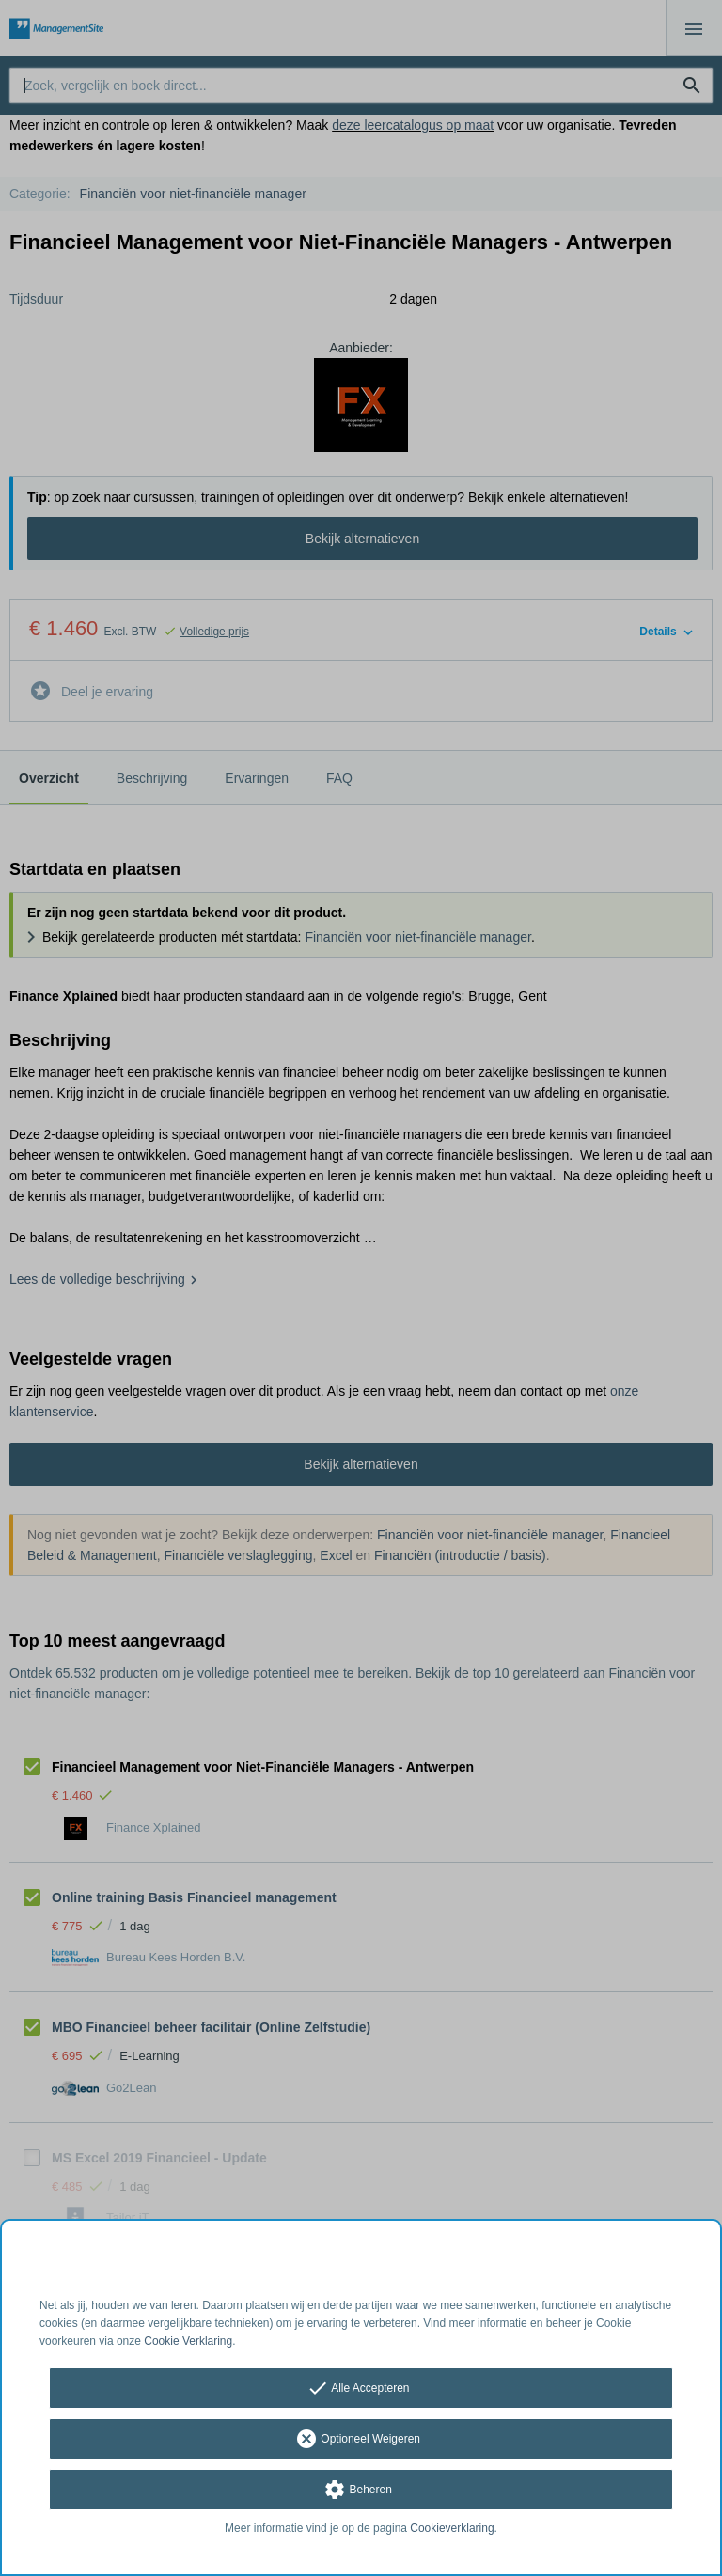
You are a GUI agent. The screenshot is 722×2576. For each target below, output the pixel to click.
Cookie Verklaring (188, 2341)
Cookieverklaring (452, 2528)
